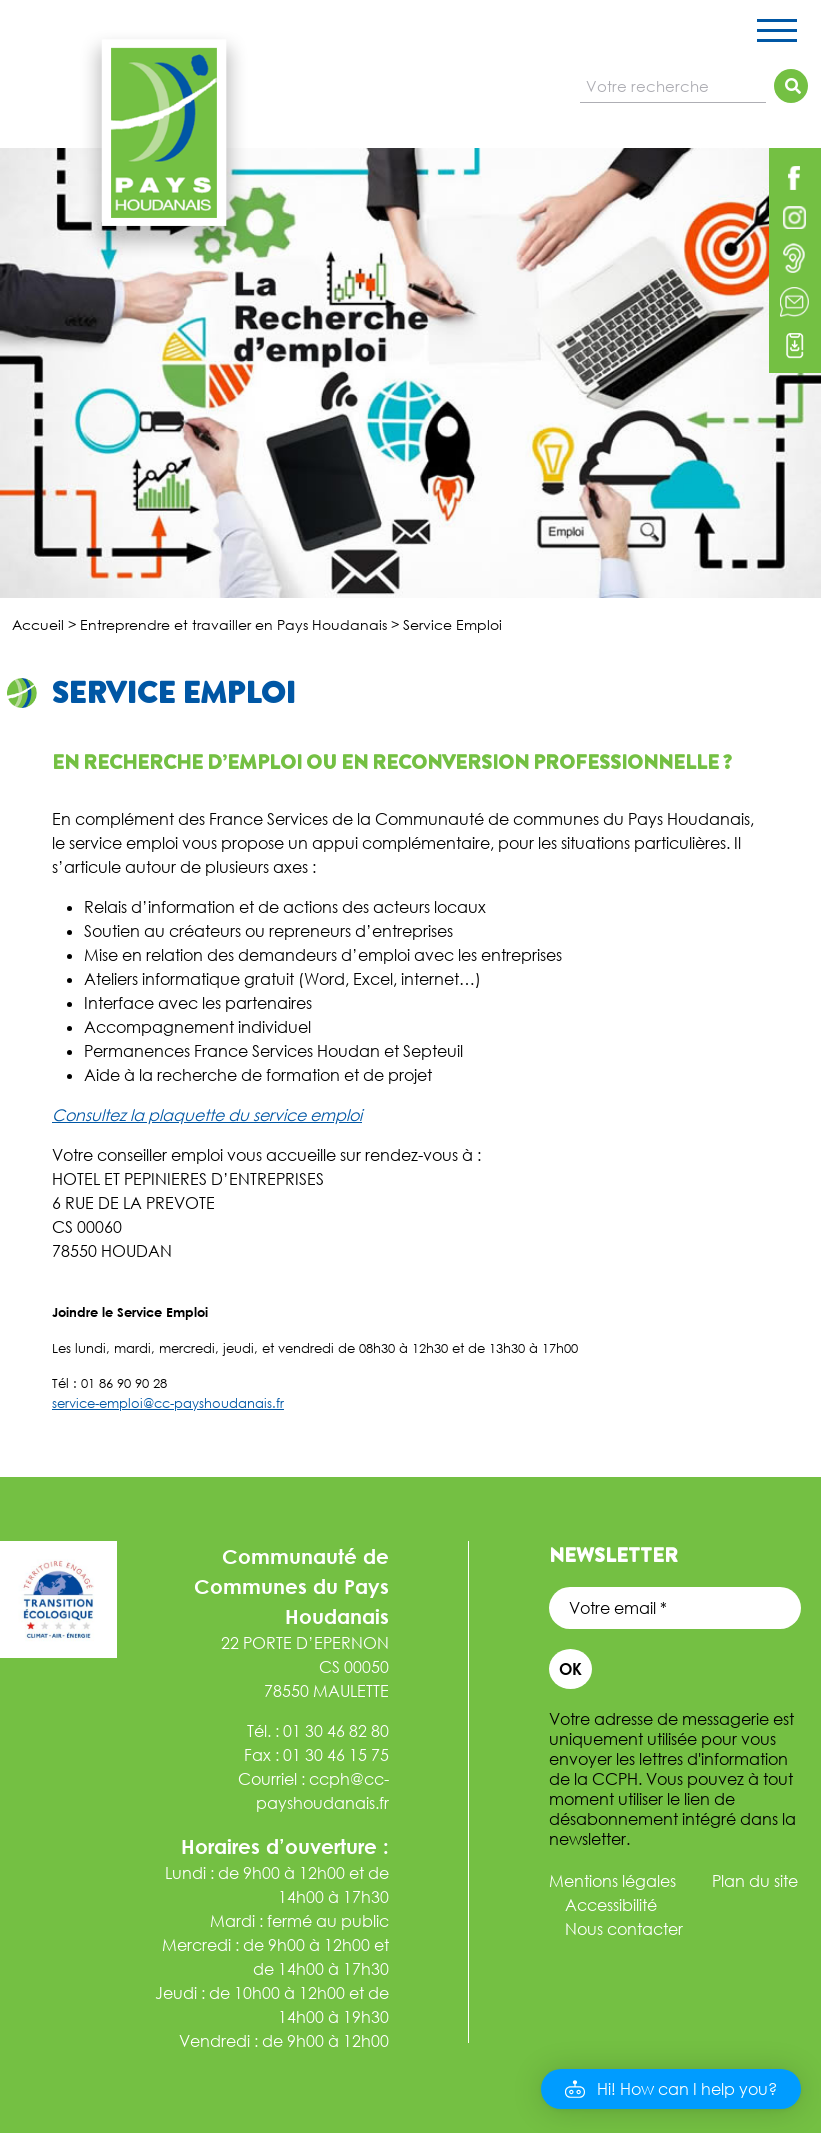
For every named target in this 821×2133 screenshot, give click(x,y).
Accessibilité (611, 1905)
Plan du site (755, 1881)
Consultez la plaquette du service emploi (207, 1115)
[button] (671, 2089)
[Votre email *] (675, 1608)
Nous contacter (624, 1929)
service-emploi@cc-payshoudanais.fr (168, 1403)
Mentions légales (612, 1881)
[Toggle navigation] (777, 34)
